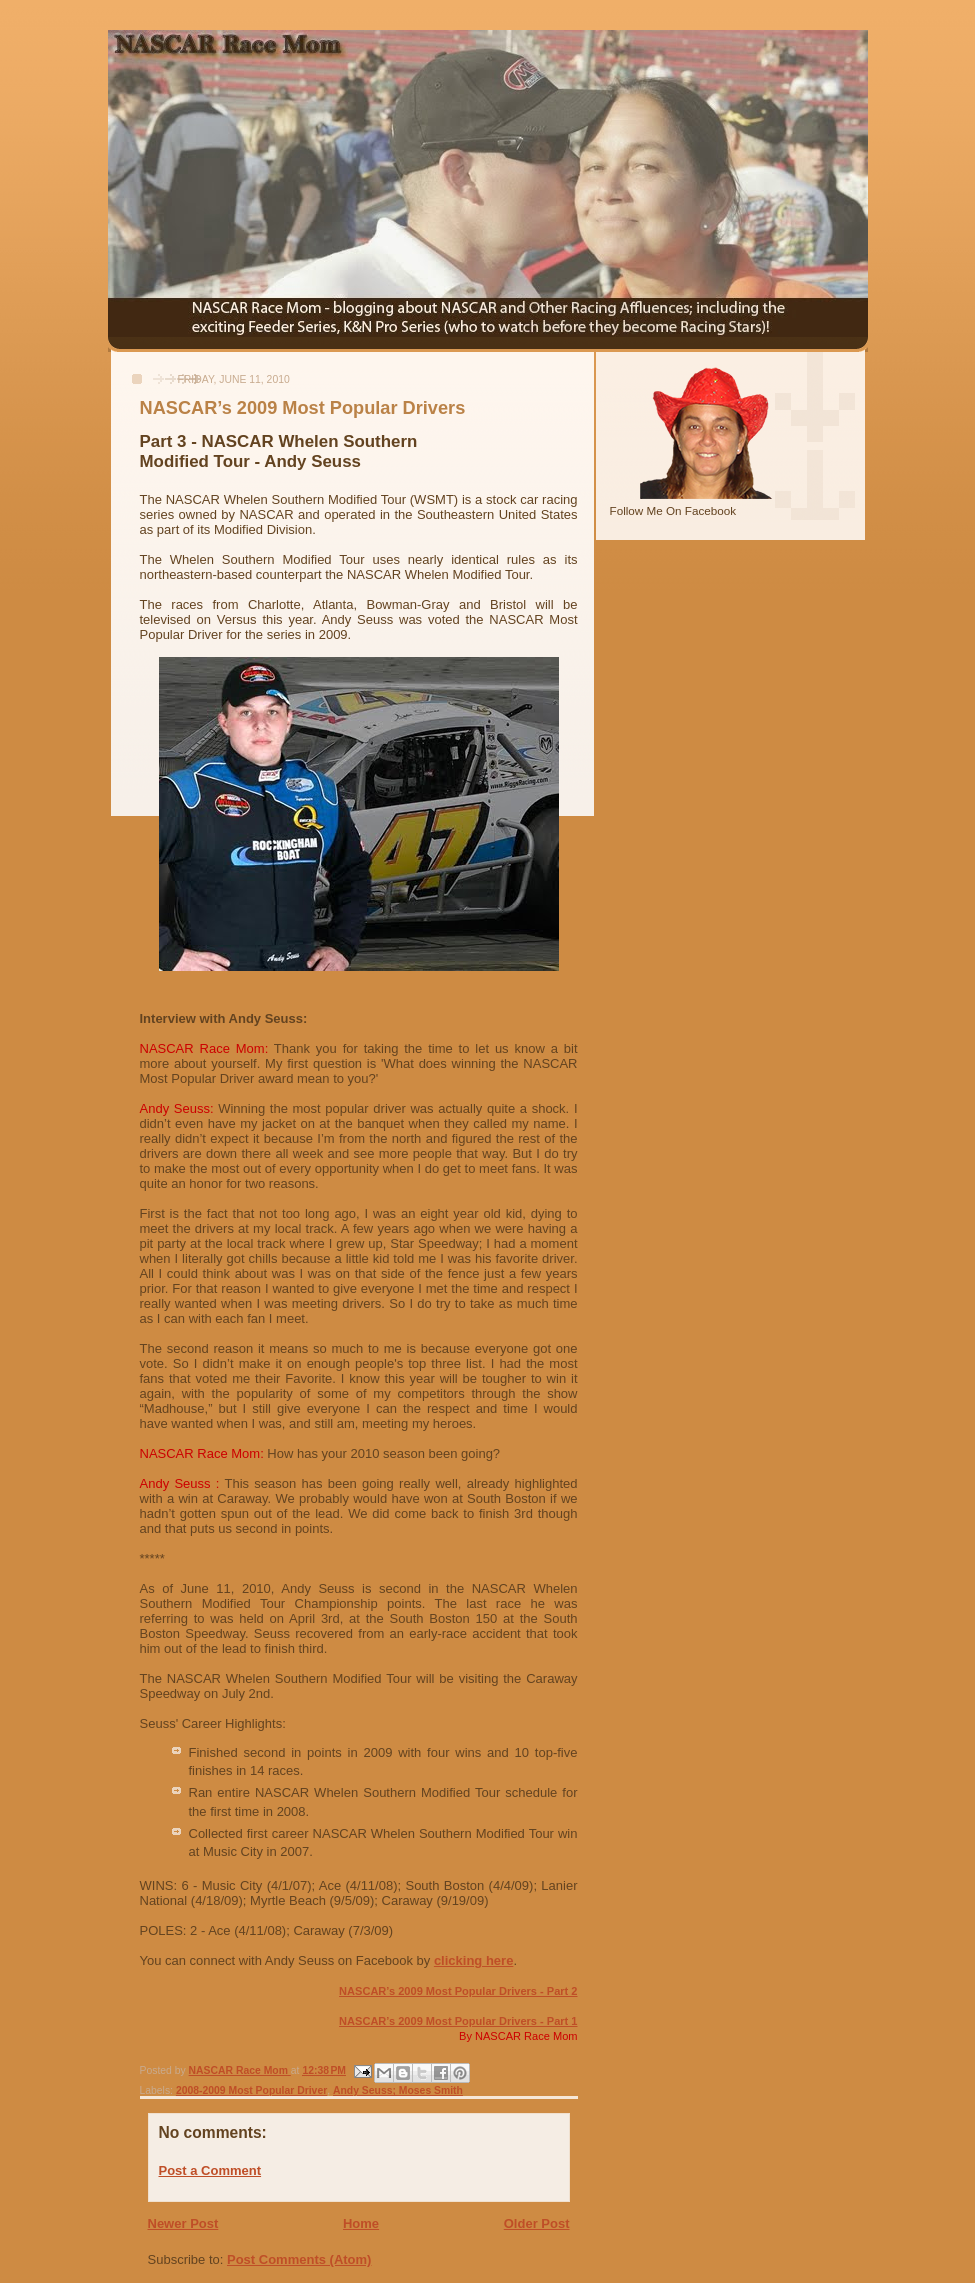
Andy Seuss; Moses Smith (398, 2090)
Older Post (537, 2223)
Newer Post (183, 2223)
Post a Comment (210, 2170)
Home (361, 2223)
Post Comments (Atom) (299, 2259)
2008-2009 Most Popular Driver (251, 2090)
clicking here (473, 1960)
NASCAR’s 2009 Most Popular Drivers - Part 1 (458, 2021)
